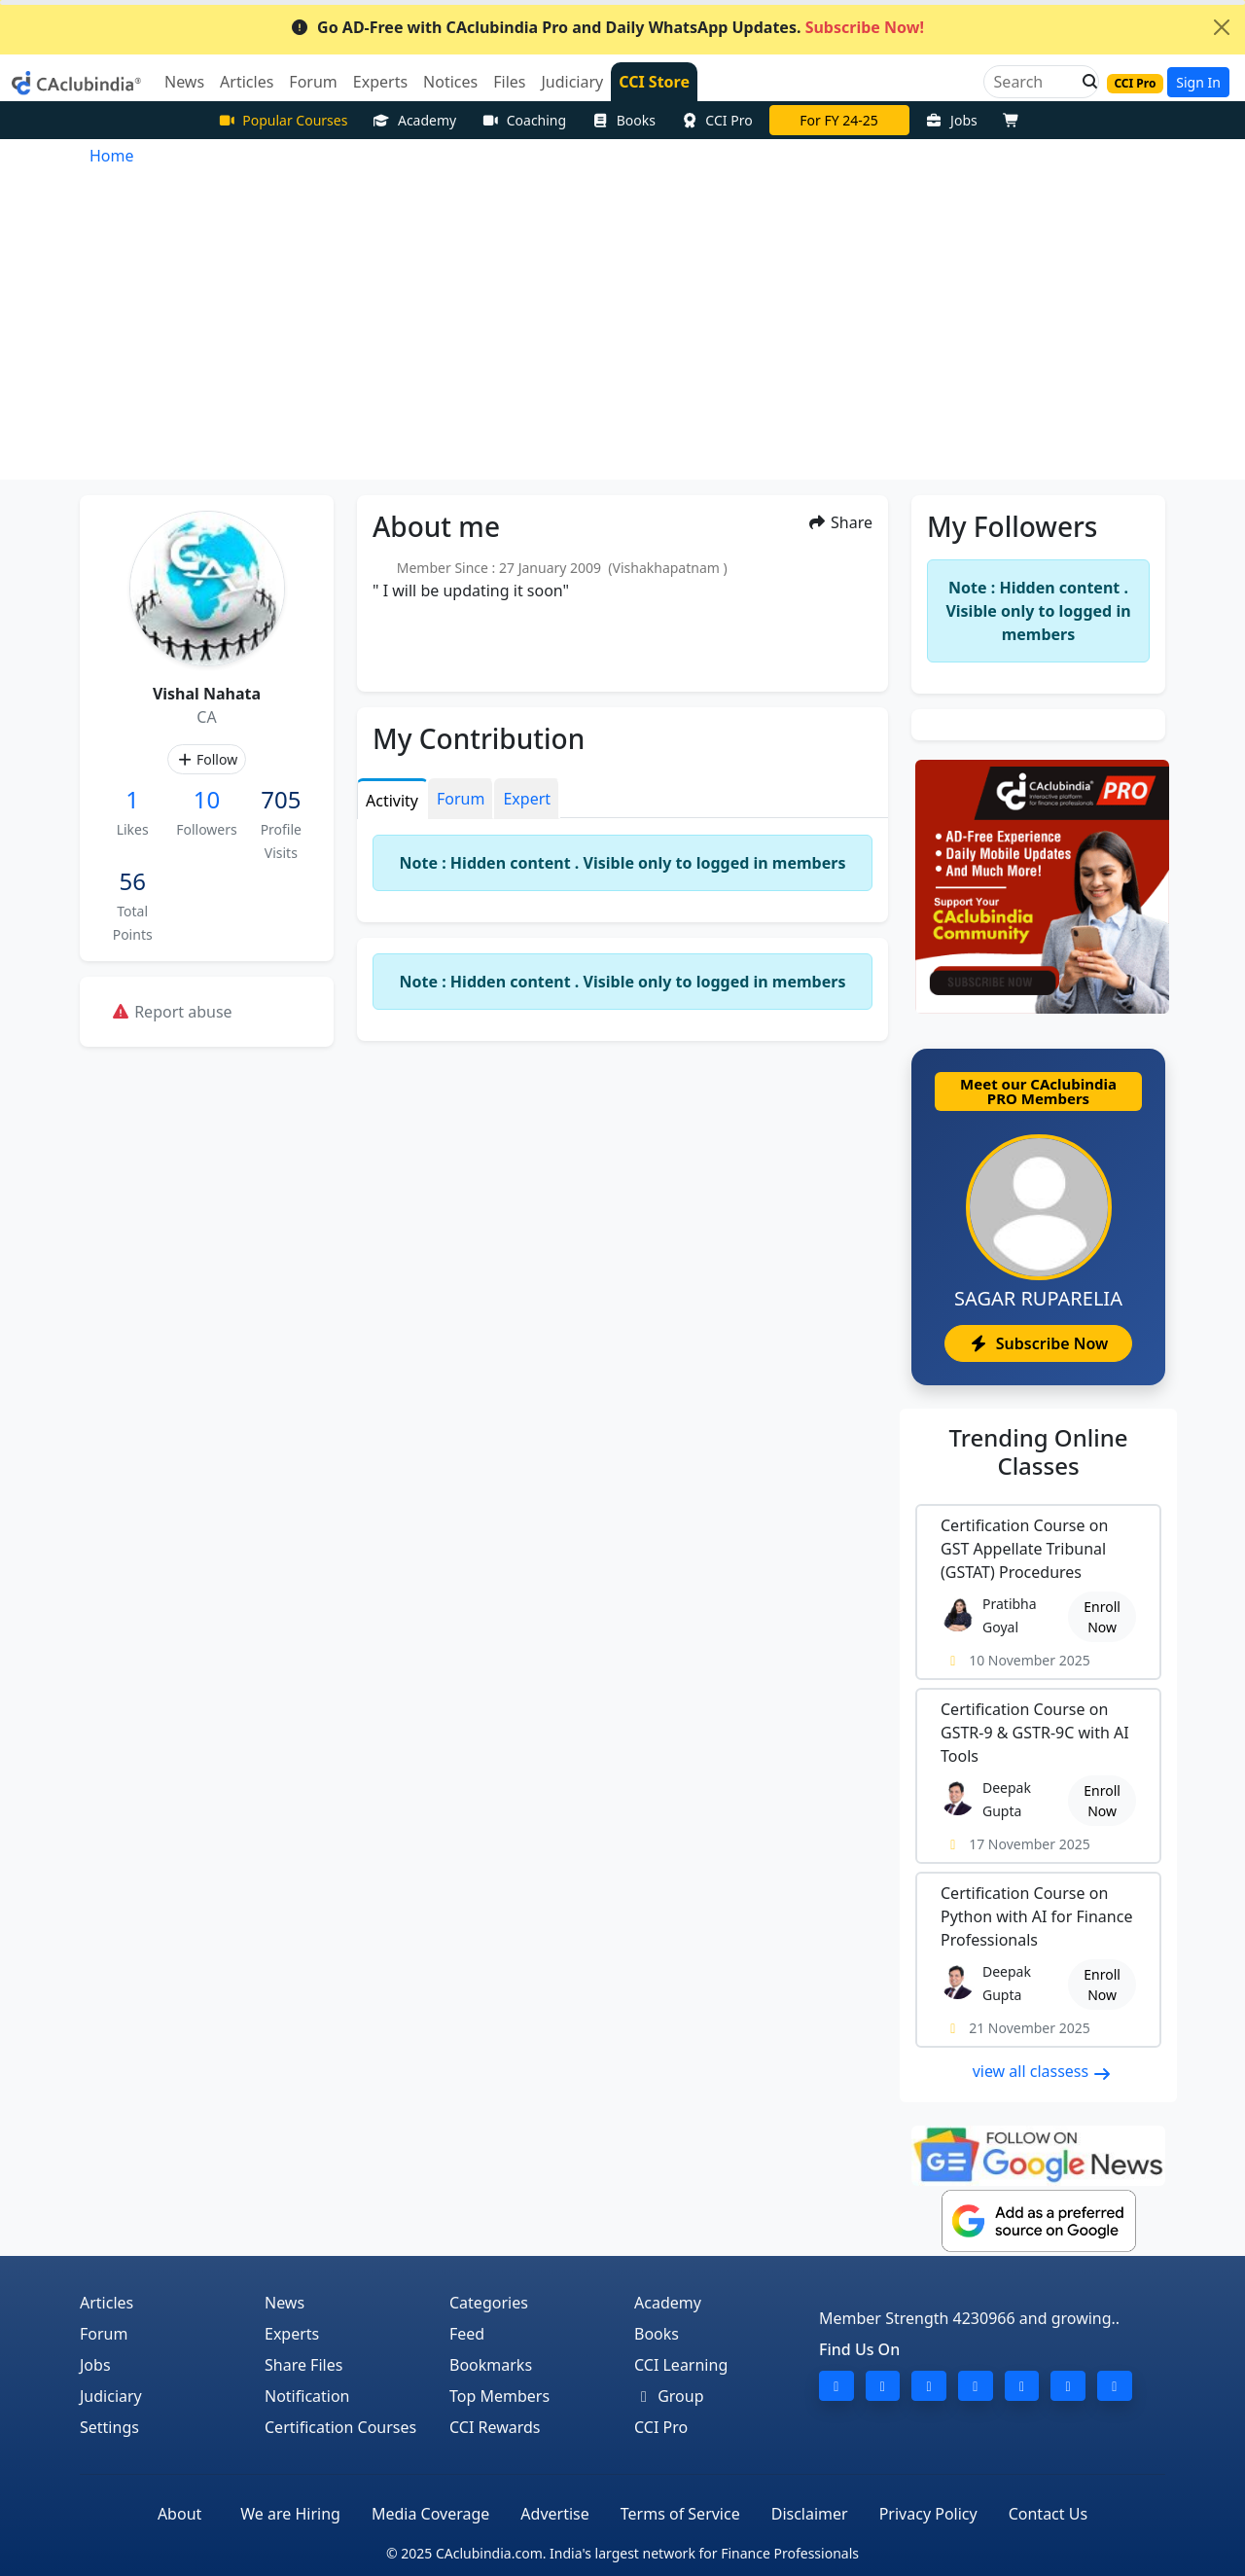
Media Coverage (430, 2513)
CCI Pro (717, 120)
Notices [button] (450, 81)
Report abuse (171, 1011)
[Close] (1221, 27)
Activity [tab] (392, 800)
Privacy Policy (928, 2513)
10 (207, 799)
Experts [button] (380, 81)
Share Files (303, 2365)
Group (669, 2396)
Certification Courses (340, 2427)
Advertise (554, 2513)
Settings (109, 2427)
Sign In (1198, 82)
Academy (414, 120)
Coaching (523, 120)
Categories (488, 2302)
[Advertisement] (622, 333)
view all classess (1043, 2071)
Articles (106, 2302)
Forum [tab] (460, 798)
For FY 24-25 (839, 120)
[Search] (1033, 81)
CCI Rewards (495, 2427)
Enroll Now (1102, 1616)
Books (623, 120)
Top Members (499, 2396)
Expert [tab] (527, 798)
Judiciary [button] (572, 81)
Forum (103, 2333)
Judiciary (111, 2396)
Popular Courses (283, 120)
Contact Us (1048, 2513)
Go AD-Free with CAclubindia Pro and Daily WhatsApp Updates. (607, 27)
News (284, 2302)
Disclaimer (809, 2513)
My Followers (1012, 526)
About (179, 2513)
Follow (206, 759)
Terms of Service (680, 2513)
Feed (466, 2333)
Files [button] (509, 81)
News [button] (184, 81)
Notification (307, 2396)
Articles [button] (246, 81)
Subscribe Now (1038, 1343)
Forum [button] (313, 81)
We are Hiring (290, 2513)
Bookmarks (490, 2365)
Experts (292, 2333)
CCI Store (654, 81)
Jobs (952, 120)
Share (839, 522)
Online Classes (1038, 1451)
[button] (1084, 81)
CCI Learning (681, 2365)
